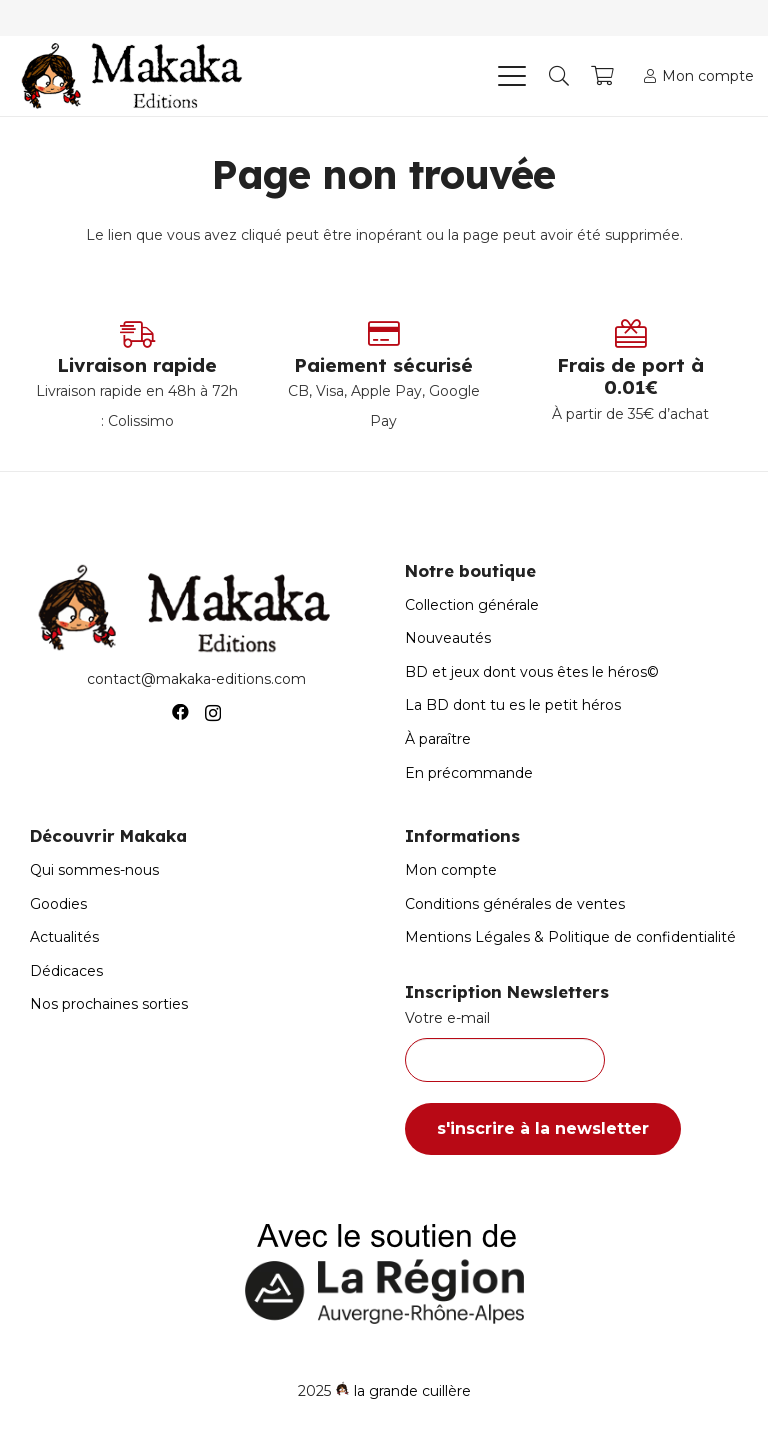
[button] (511, 76)
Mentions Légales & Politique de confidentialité (570, 937)
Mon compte (451, 870)
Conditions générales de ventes (515, 904)
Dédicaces (66, 971)
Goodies (58, 904)
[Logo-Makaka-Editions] (136, 76)
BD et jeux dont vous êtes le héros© (532, 672)
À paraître (438, 739)
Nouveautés (448, 638)
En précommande (469, 773)
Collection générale (472, 605)
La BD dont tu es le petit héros (513, 705)
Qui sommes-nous (94, 870)
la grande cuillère (412, 1391)
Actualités (64, 937)
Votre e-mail (571, 1046)
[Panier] (603, 76)
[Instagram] (213, 713)
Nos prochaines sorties (109, 1004)
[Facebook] (180, 712)
